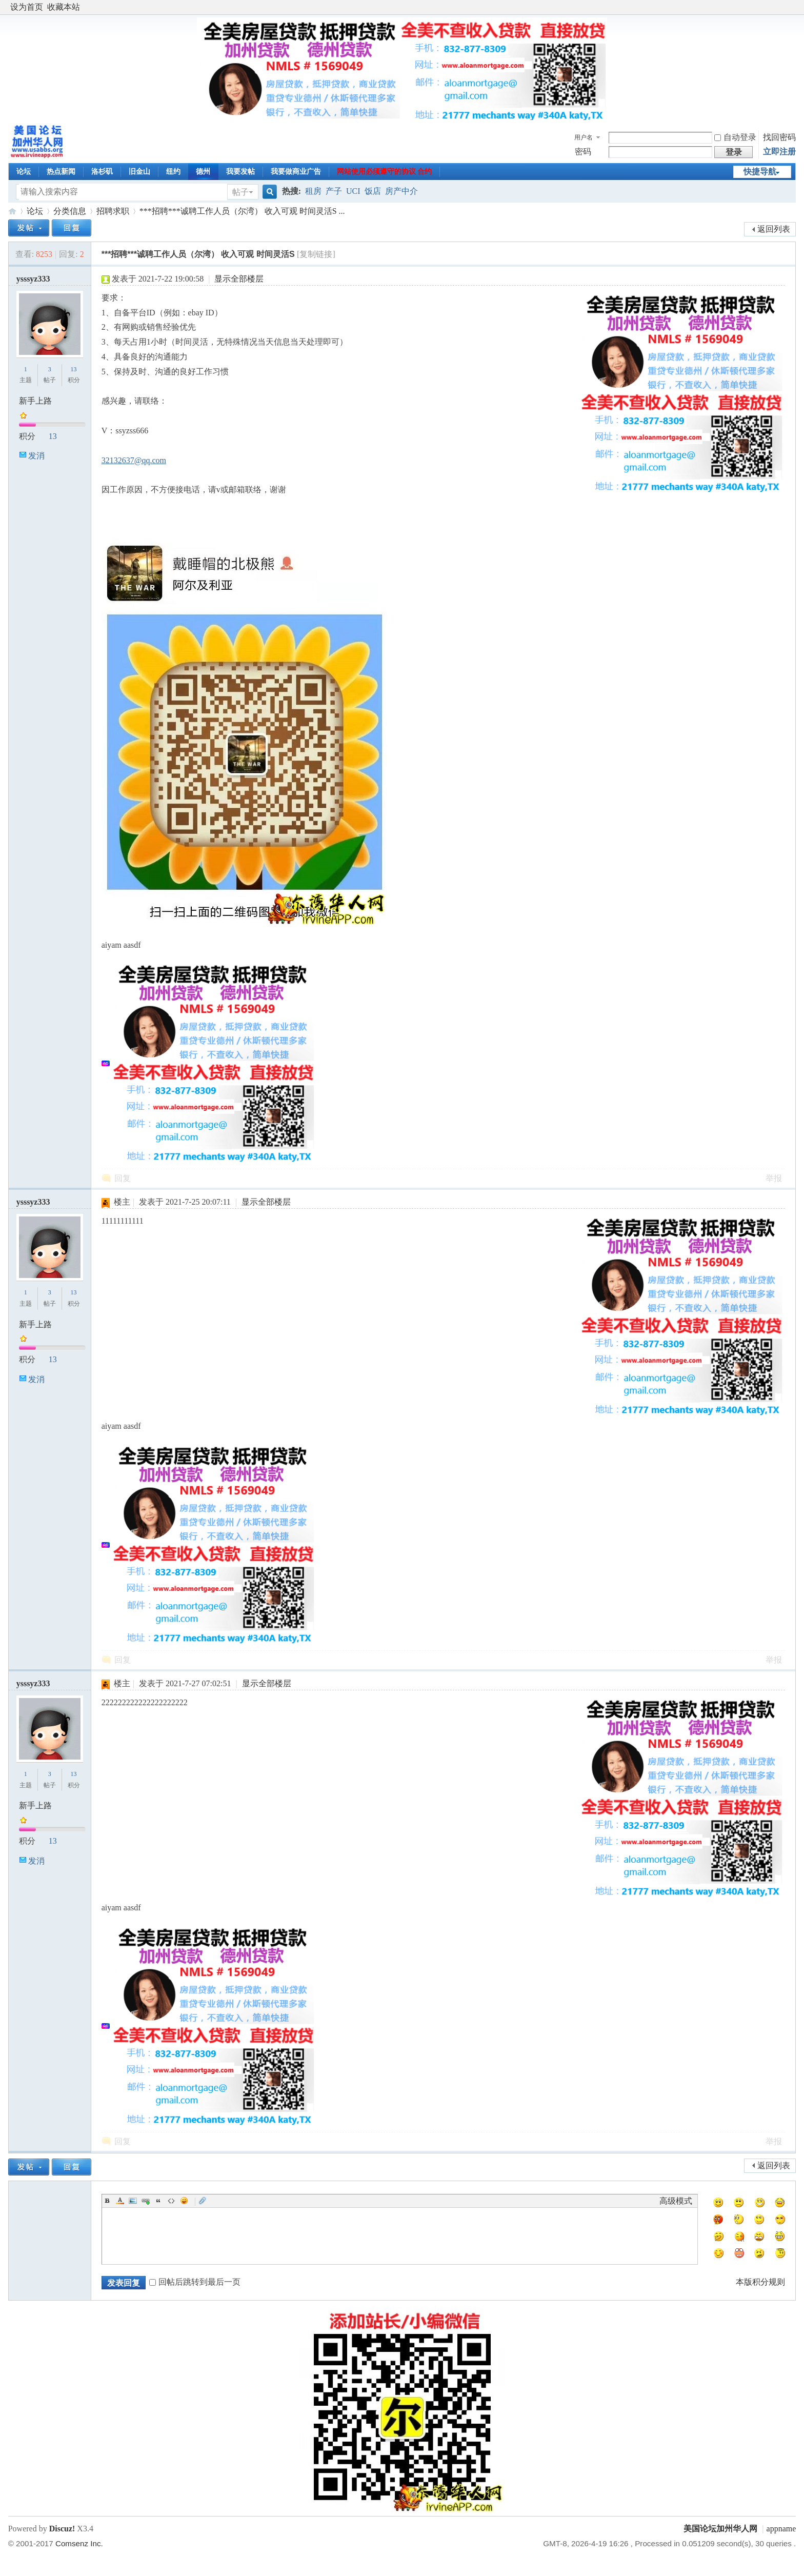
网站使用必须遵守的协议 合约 (384, 171)
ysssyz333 (33, 278)
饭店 (373, 191)
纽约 (173, 171)
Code (171, 2200)
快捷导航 (759, 171)
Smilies (184, 2200)
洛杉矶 (102, 171)
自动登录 (735, 137)
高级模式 (675, 2200)
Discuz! (62, 2528)
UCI (353, 191)
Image (133, 2200)
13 (74, 369)
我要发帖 (240, 171)
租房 (313, 191)
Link (145, 2200)
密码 (583, 151)
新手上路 (35, 400)
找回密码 (779, 137)
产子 (334, 191)
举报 (774, 1178)
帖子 (240, 192)
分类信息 (69, 211)
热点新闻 (61, 171)
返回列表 (773, 229)
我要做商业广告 (296, 171)
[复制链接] (316, 254)
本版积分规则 (760, 2282)
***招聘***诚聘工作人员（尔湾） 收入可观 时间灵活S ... (242, 211)
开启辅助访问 (793, 7)
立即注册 (779, 151)
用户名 (583, 137)
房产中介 (401, 191)
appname (781, 2528)
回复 (122, 1178)
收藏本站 (63, 7)
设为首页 (26, 7)
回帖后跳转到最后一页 (194, 2282)
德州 (203, 171)
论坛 (23, 171)
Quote (158, 2200)
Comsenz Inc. (79, 2543)
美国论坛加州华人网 (12, 211)
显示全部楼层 (239, 278)
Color (120, 2200)
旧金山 (139, 171)
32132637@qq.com (134, 460)
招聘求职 (112, 211)
